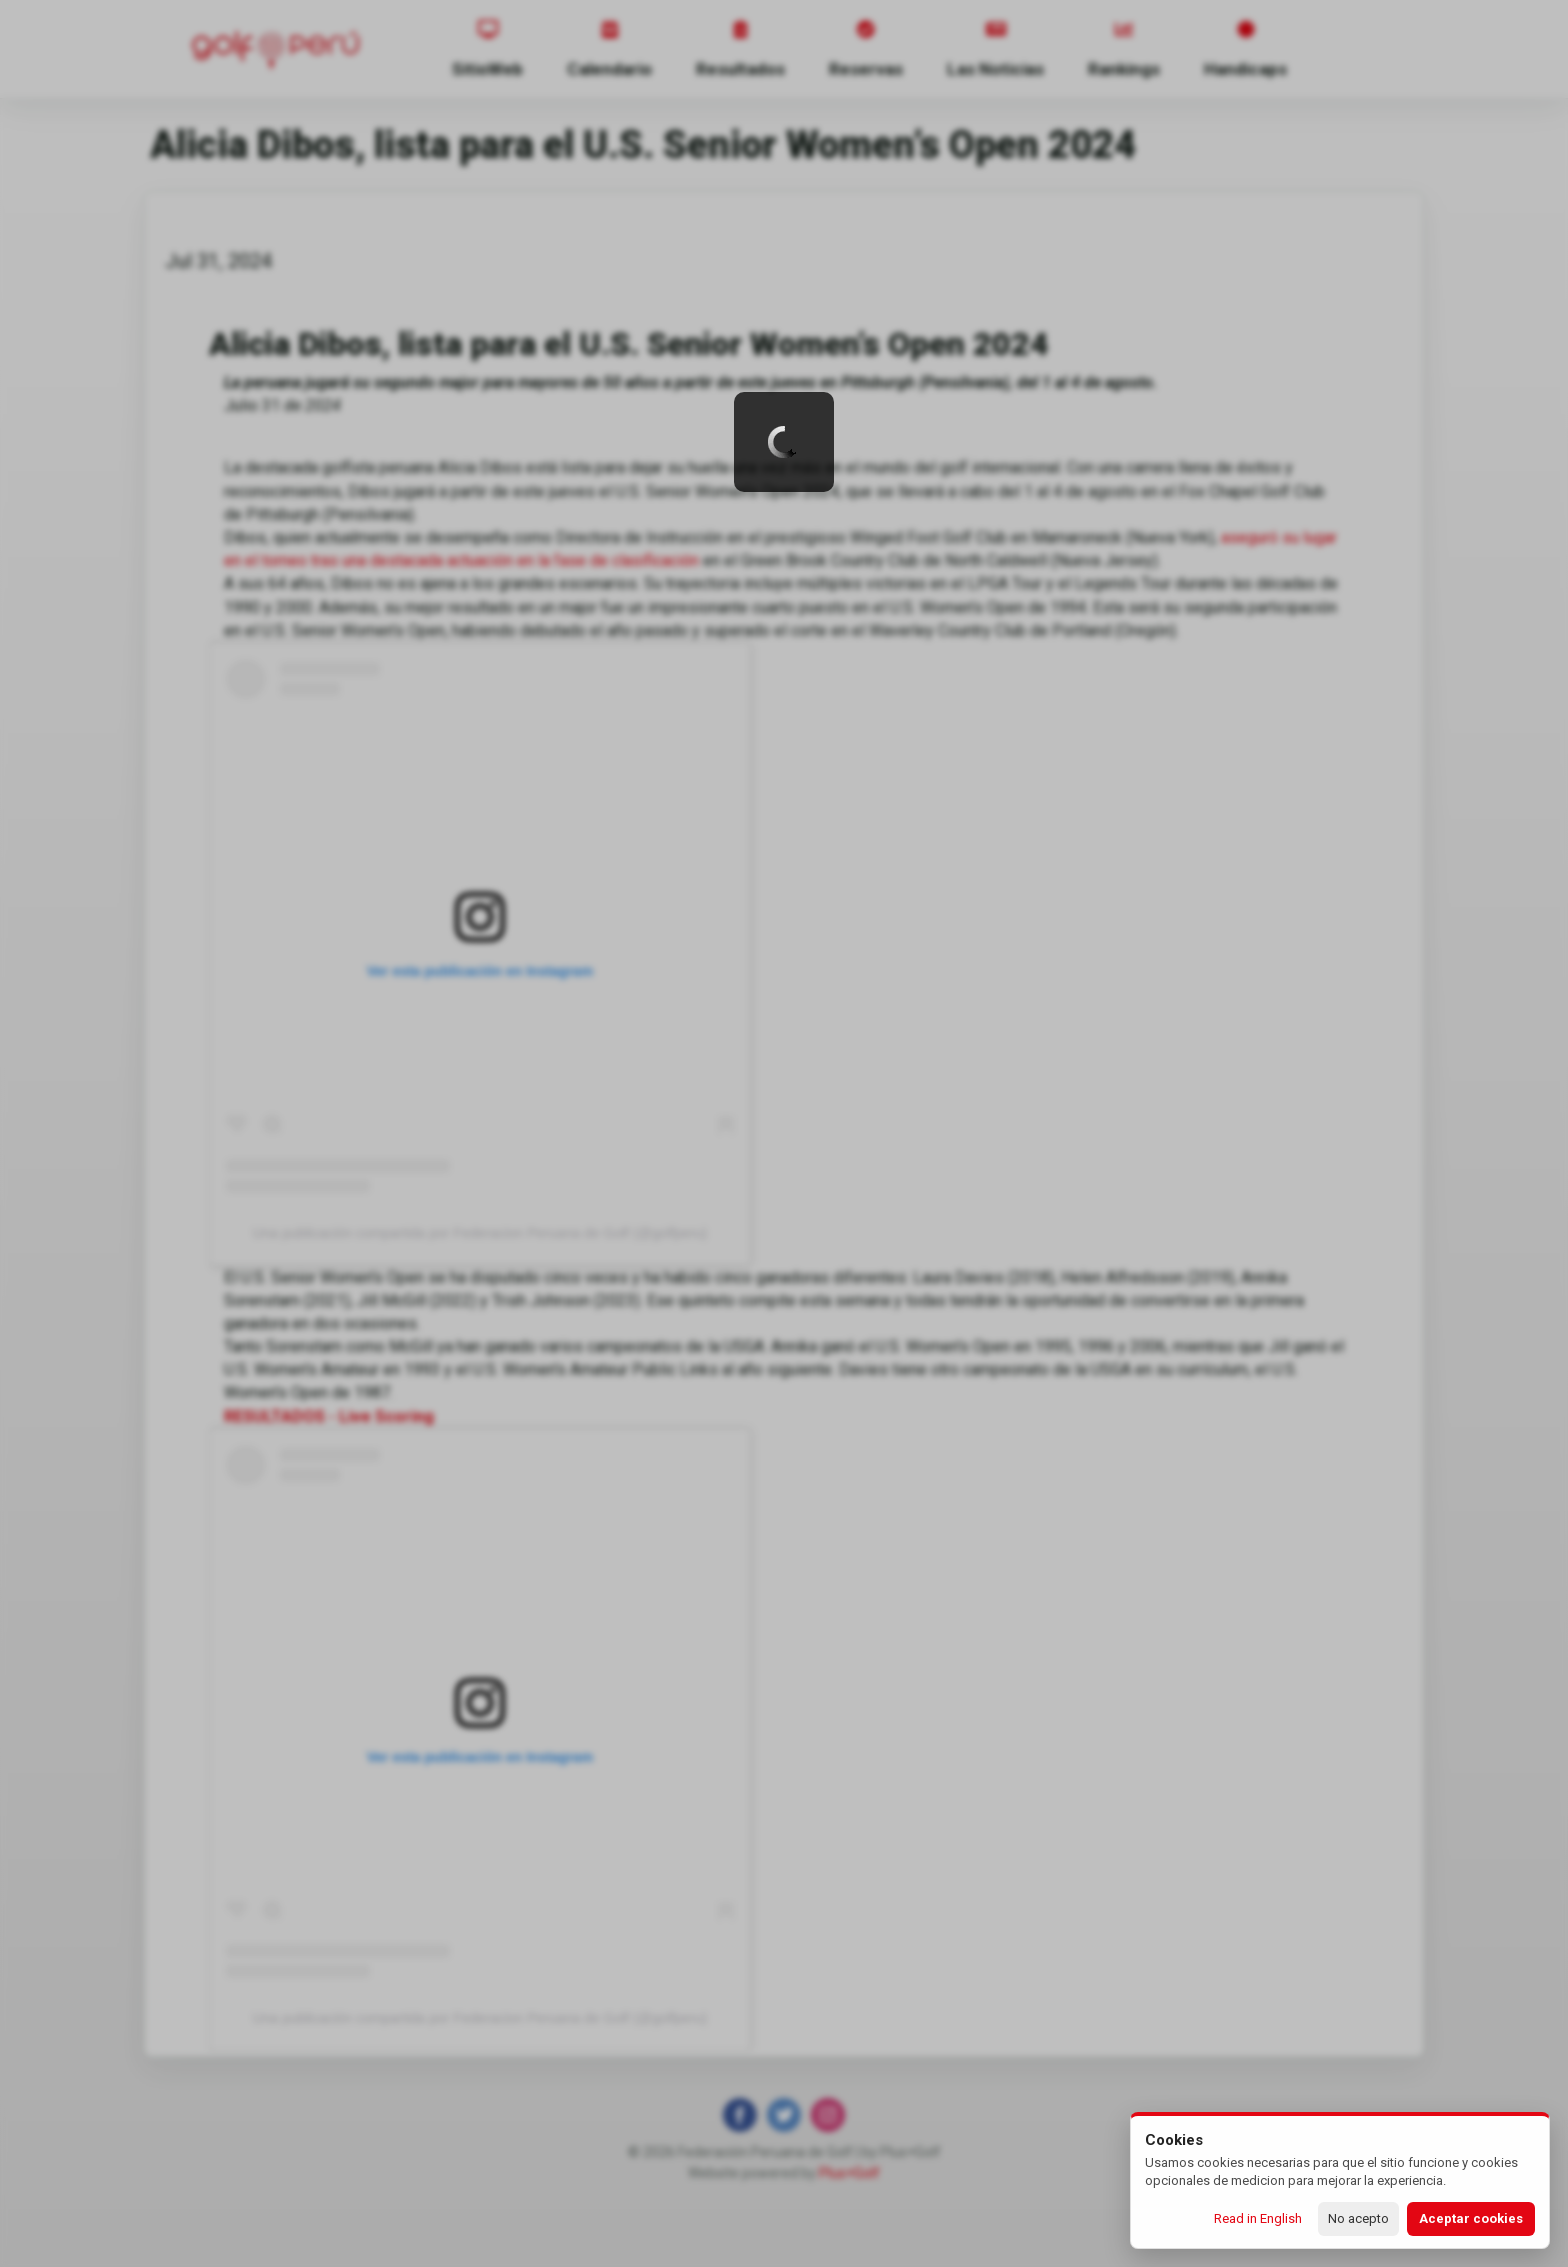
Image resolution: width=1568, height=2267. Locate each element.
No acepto (1358, 2218)
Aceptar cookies (1471, 2218)
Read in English (1258, 2218)
